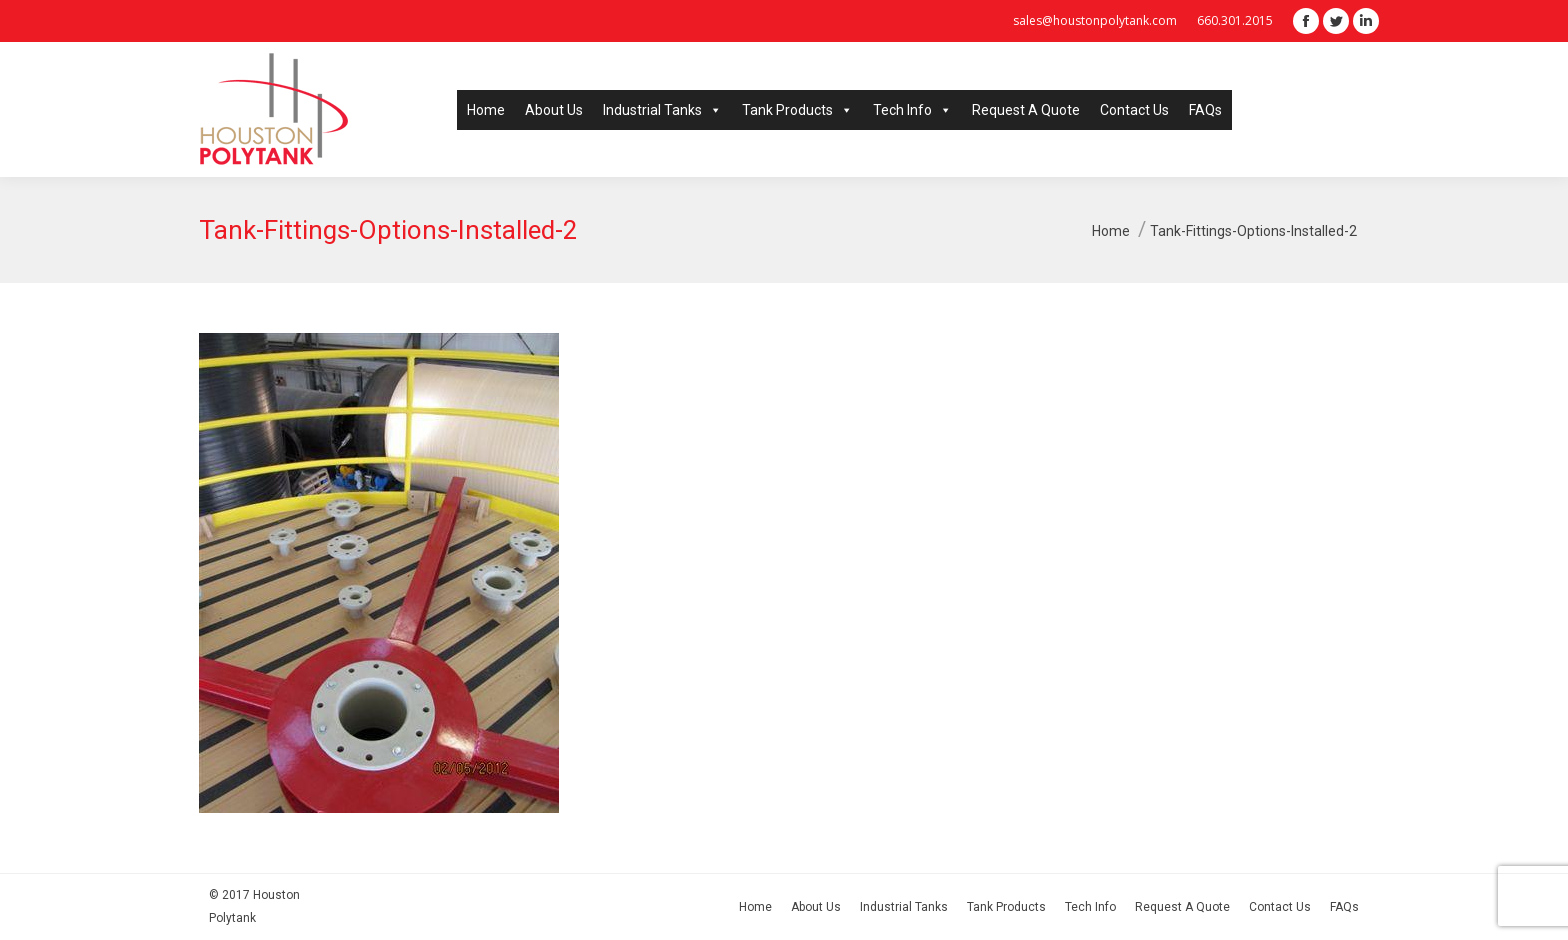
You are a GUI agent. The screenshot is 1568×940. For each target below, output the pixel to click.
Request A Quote (1026, 110)
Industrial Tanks (662, 110)
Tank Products (797, 110)
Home (486, 110)
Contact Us (1134, 110)
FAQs (1205, 110)
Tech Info (912, 110)
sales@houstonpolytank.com (1095, 20)
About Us (554, 110)
